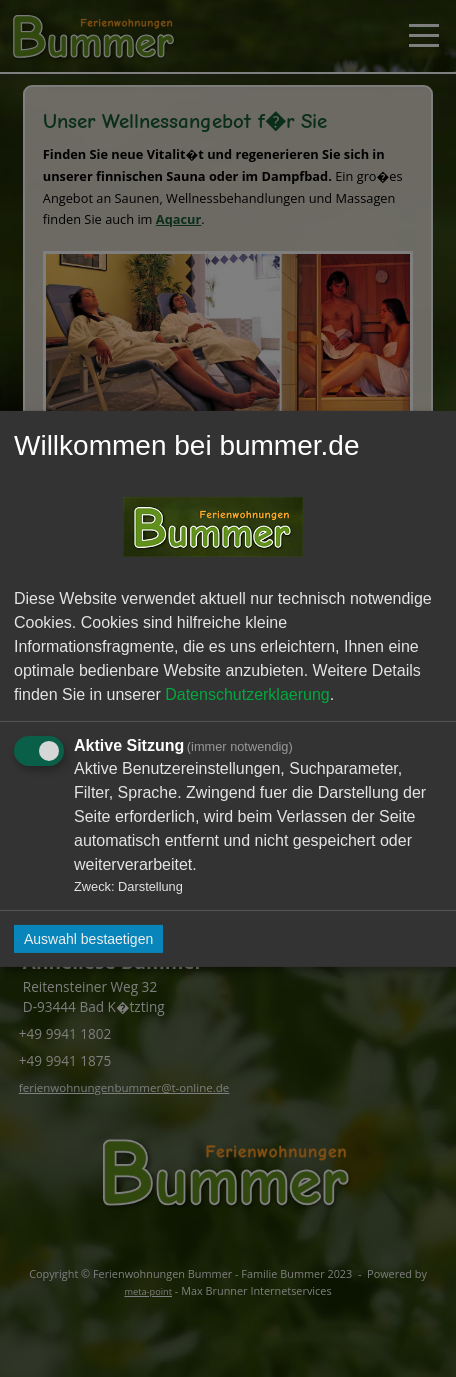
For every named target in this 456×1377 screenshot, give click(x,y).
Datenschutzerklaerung (247, 693)
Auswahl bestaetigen (88, 939)
